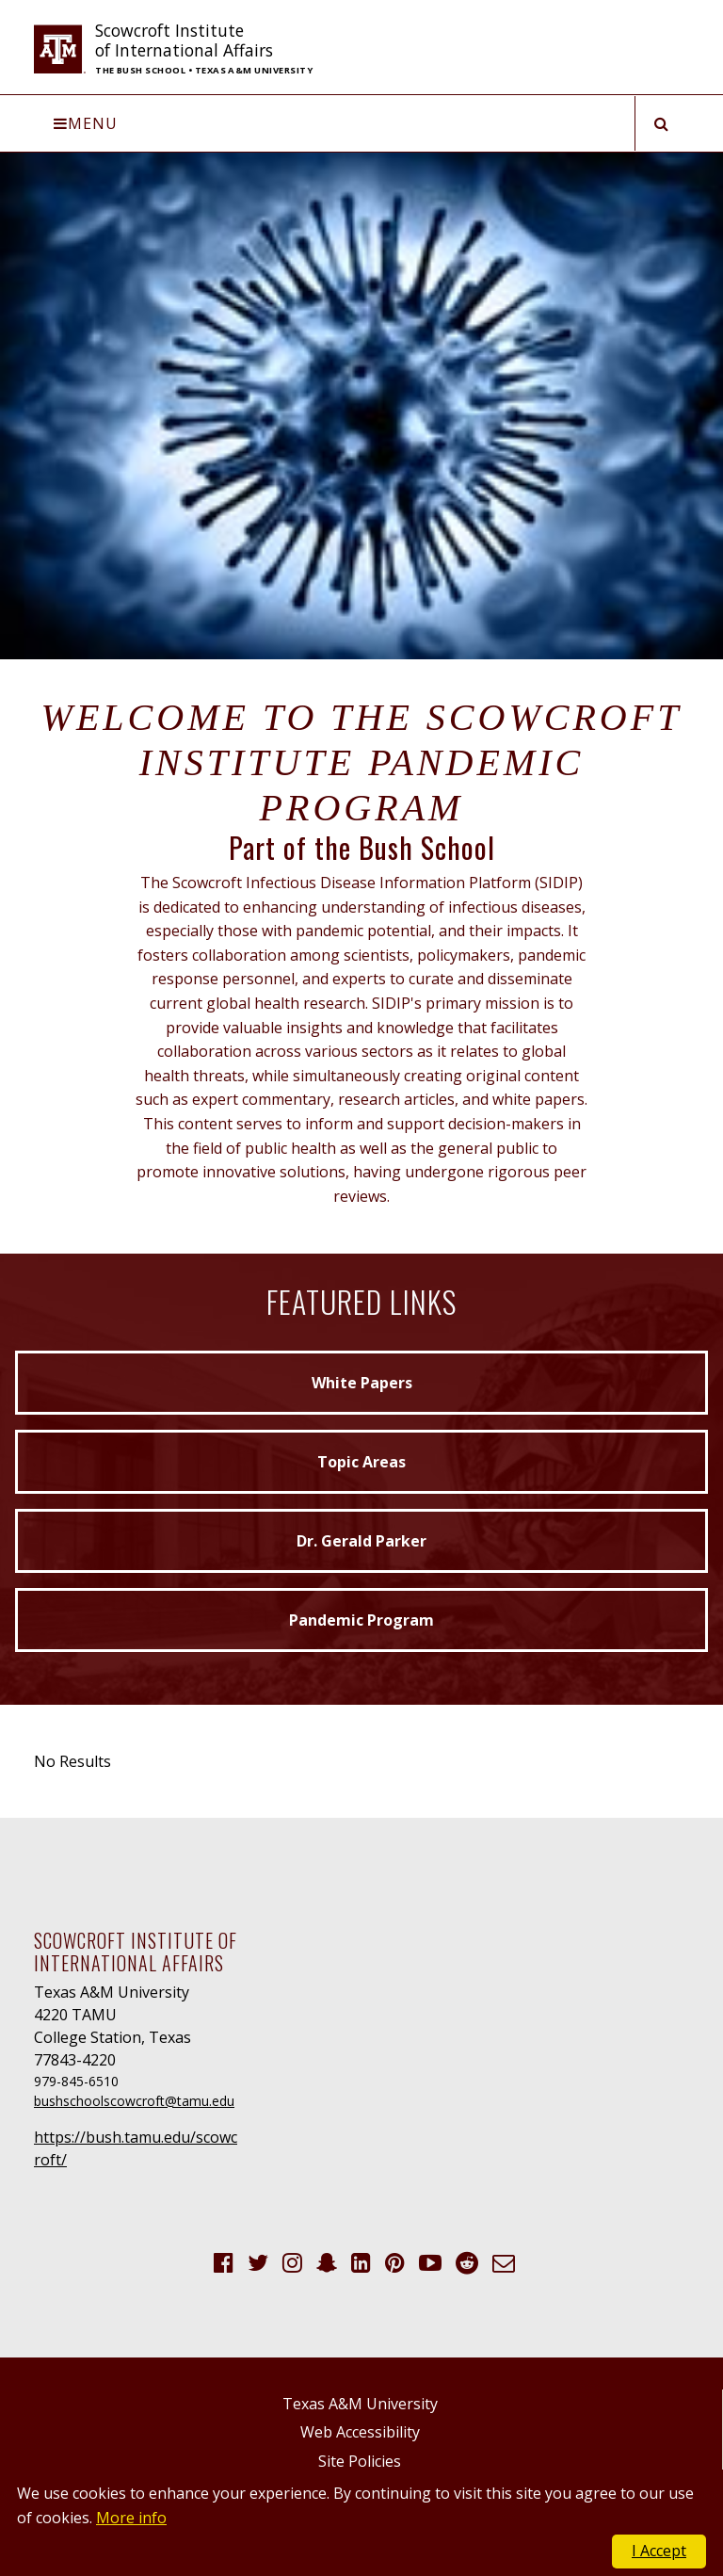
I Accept (659, 2550)
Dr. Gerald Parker (361, 1541)
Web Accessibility (360, 2432)
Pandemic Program (361, 1620)
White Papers (362, 1382)
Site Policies (359, 2461)
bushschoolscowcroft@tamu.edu (134, 2101)
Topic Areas (361, 1461)
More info (131, 2517)
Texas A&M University (360, 2403)
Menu (86, 123)
